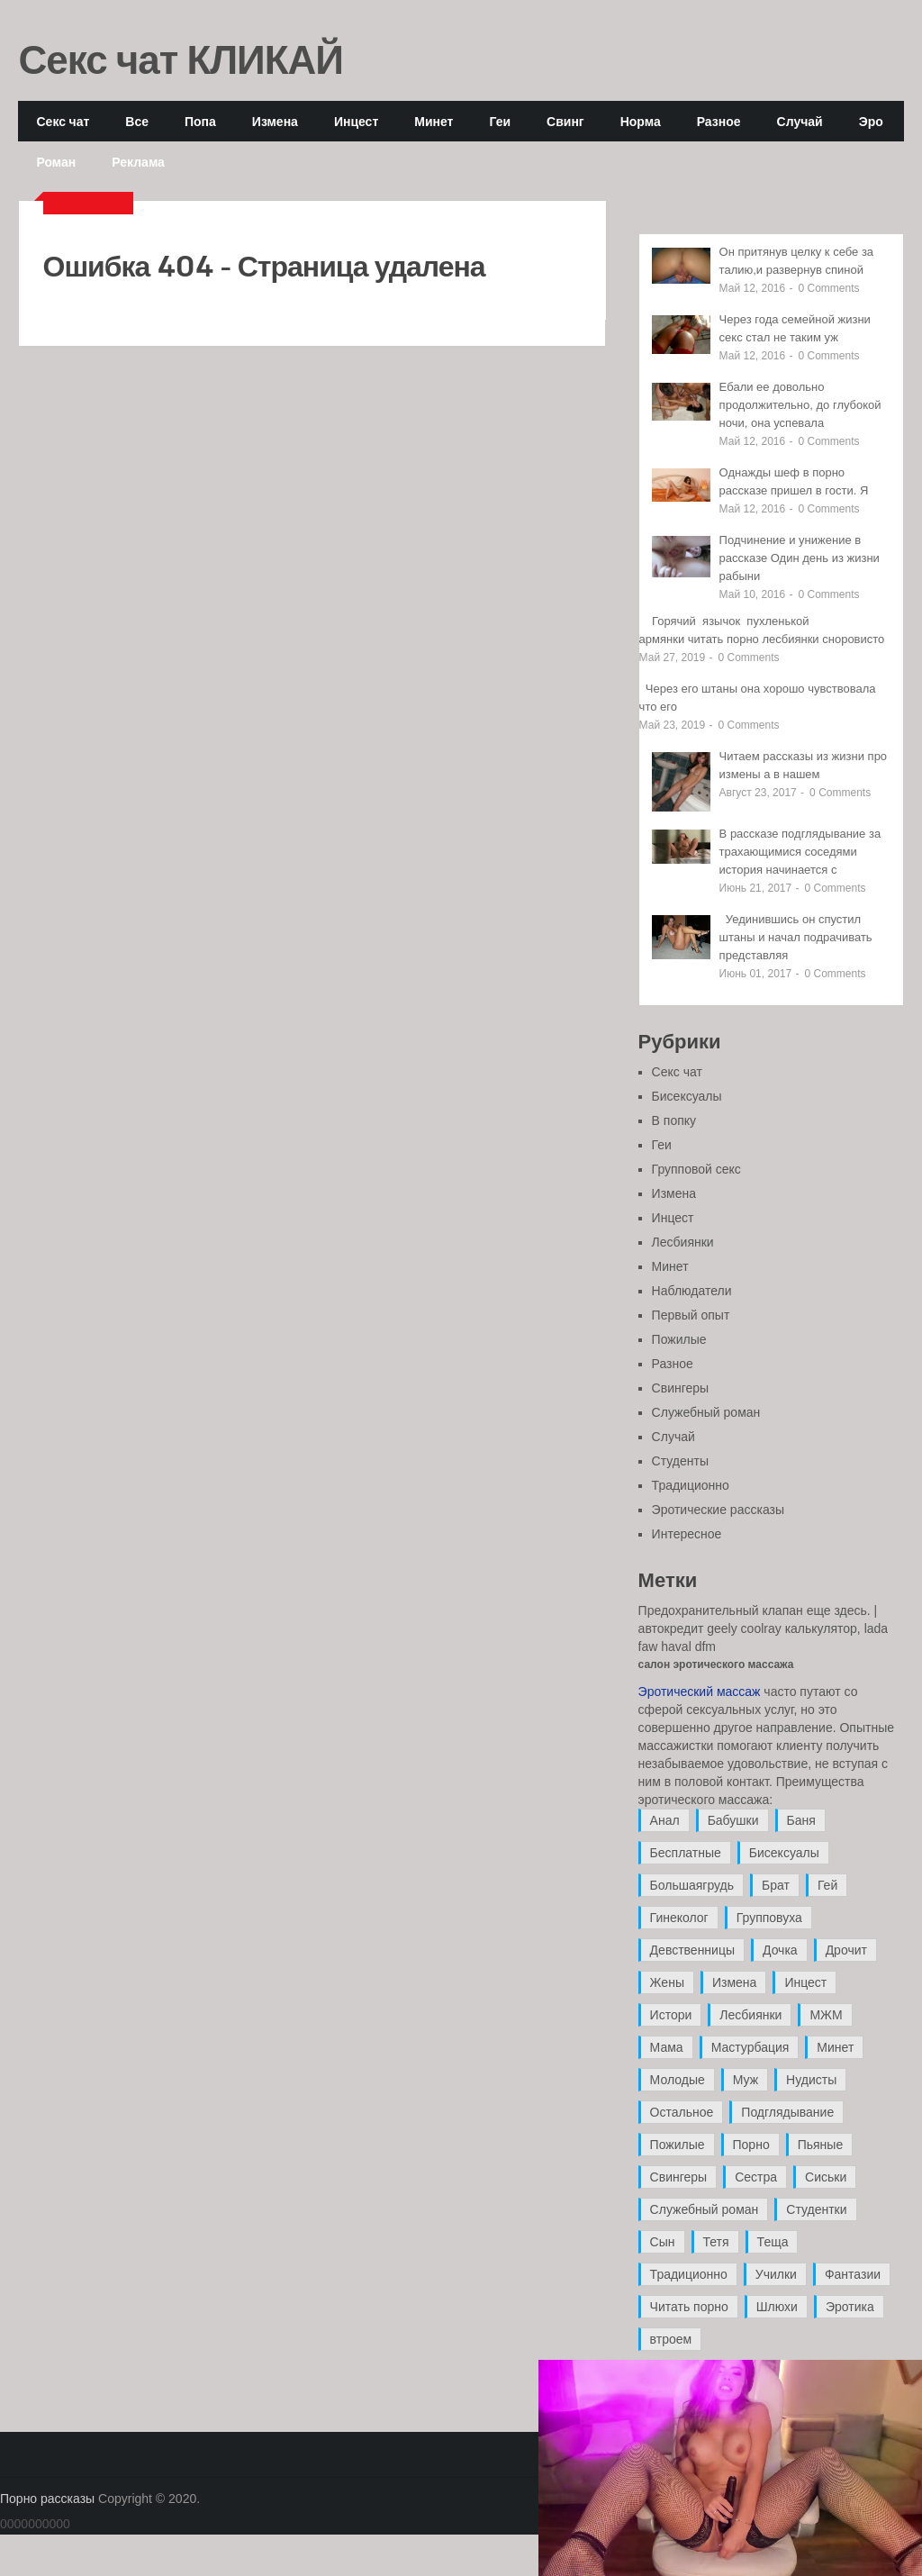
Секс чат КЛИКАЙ (180, 58)
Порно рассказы (47, 2498)
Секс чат (62, 121)
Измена (275, 121)
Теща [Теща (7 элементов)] (773, 2242)
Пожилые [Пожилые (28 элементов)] (677, 2144)
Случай (800, 121)
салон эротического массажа (716, 1664)
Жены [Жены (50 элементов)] (667, 1982)
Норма (640, 121)
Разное (719, 121)
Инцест (356, 121)
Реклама (138, 161)
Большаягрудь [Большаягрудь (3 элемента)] (692, 1885)
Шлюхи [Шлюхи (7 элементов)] (777, 2306)
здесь (850, 1610)
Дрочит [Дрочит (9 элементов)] (846, 1950)
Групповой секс (696, 1169)
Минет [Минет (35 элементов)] (835, 2047)
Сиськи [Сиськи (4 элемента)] (825, 2177)
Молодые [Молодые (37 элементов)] (677, 2080)
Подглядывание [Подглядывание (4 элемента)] (787, 2112)
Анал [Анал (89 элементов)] (665, 1820)
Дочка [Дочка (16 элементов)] (780, 1950)
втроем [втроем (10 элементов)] (671, 2339)
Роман (56, 161)
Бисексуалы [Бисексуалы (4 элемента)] (784, 1853)
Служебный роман (706, 1412)
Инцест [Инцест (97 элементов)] (805, 1982)
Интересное (687, 1534)
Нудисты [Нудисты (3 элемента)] (811, 2080)
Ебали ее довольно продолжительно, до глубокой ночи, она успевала (800, 405)
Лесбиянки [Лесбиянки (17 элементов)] (750, 2015)
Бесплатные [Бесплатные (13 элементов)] (685, 1853)
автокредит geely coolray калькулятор (747, 1628)
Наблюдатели (692, 1290)
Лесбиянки (683, 1242)
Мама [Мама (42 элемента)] (666, 2047)
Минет (433, 121)
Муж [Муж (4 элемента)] (745, 2080)
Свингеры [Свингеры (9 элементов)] (679, 2177)
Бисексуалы (687, 1096)
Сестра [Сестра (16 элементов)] (756, 2177)
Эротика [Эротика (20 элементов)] (850, 2306)
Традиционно (690, 1485)
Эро (871, 121)
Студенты (680, 1461)
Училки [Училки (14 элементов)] (776, 2274)
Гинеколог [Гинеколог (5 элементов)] (679, 1917)
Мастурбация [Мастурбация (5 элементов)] (750, 2047)
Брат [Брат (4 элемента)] (776, 1885)
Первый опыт (691, 1315)
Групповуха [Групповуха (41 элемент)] (769, 1917)
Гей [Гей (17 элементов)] (827, 1885)
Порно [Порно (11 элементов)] (751, 2144)
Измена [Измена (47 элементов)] (734, 1982)
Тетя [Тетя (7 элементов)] (716, 2242)
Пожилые (679, 1339)
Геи (500, 121)
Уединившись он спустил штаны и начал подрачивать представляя (795, 937)
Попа (200, 121)
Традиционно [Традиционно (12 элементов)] (689, 2274)
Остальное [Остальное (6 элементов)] (682, 2112)
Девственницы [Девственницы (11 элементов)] (692, 1950)
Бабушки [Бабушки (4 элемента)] (733, 1820)
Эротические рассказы (718, 1509)
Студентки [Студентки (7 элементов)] (816, 2209)
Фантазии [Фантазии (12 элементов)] (853, 2274)
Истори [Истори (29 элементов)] (671, 2015)
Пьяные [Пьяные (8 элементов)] (821, 2144)
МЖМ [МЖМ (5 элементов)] (825, 2015)
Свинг (565, 121)
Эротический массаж (699, 1691)
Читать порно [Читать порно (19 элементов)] (689, 2306)
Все (137, 121)
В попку (674, 1120)
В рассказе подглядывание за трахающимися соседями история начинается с (800, 851)
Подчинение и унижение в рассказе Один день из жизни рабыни (799, 558)
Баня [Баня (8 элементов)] (801, 1820)
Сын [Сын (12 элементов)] (662, 2242)
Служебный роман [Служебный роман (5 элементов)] (704, 2209)
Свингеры (681, 1388)
